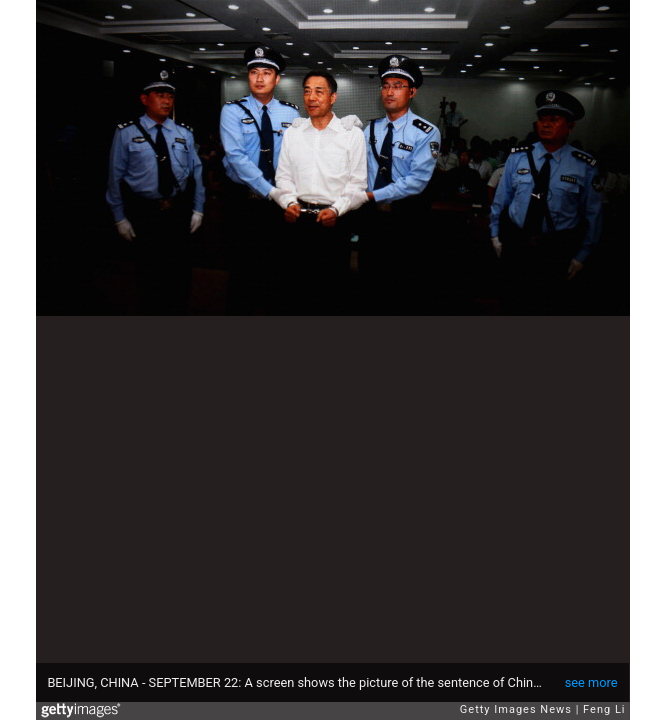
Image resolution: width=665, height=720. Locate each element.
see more (591, 682)
